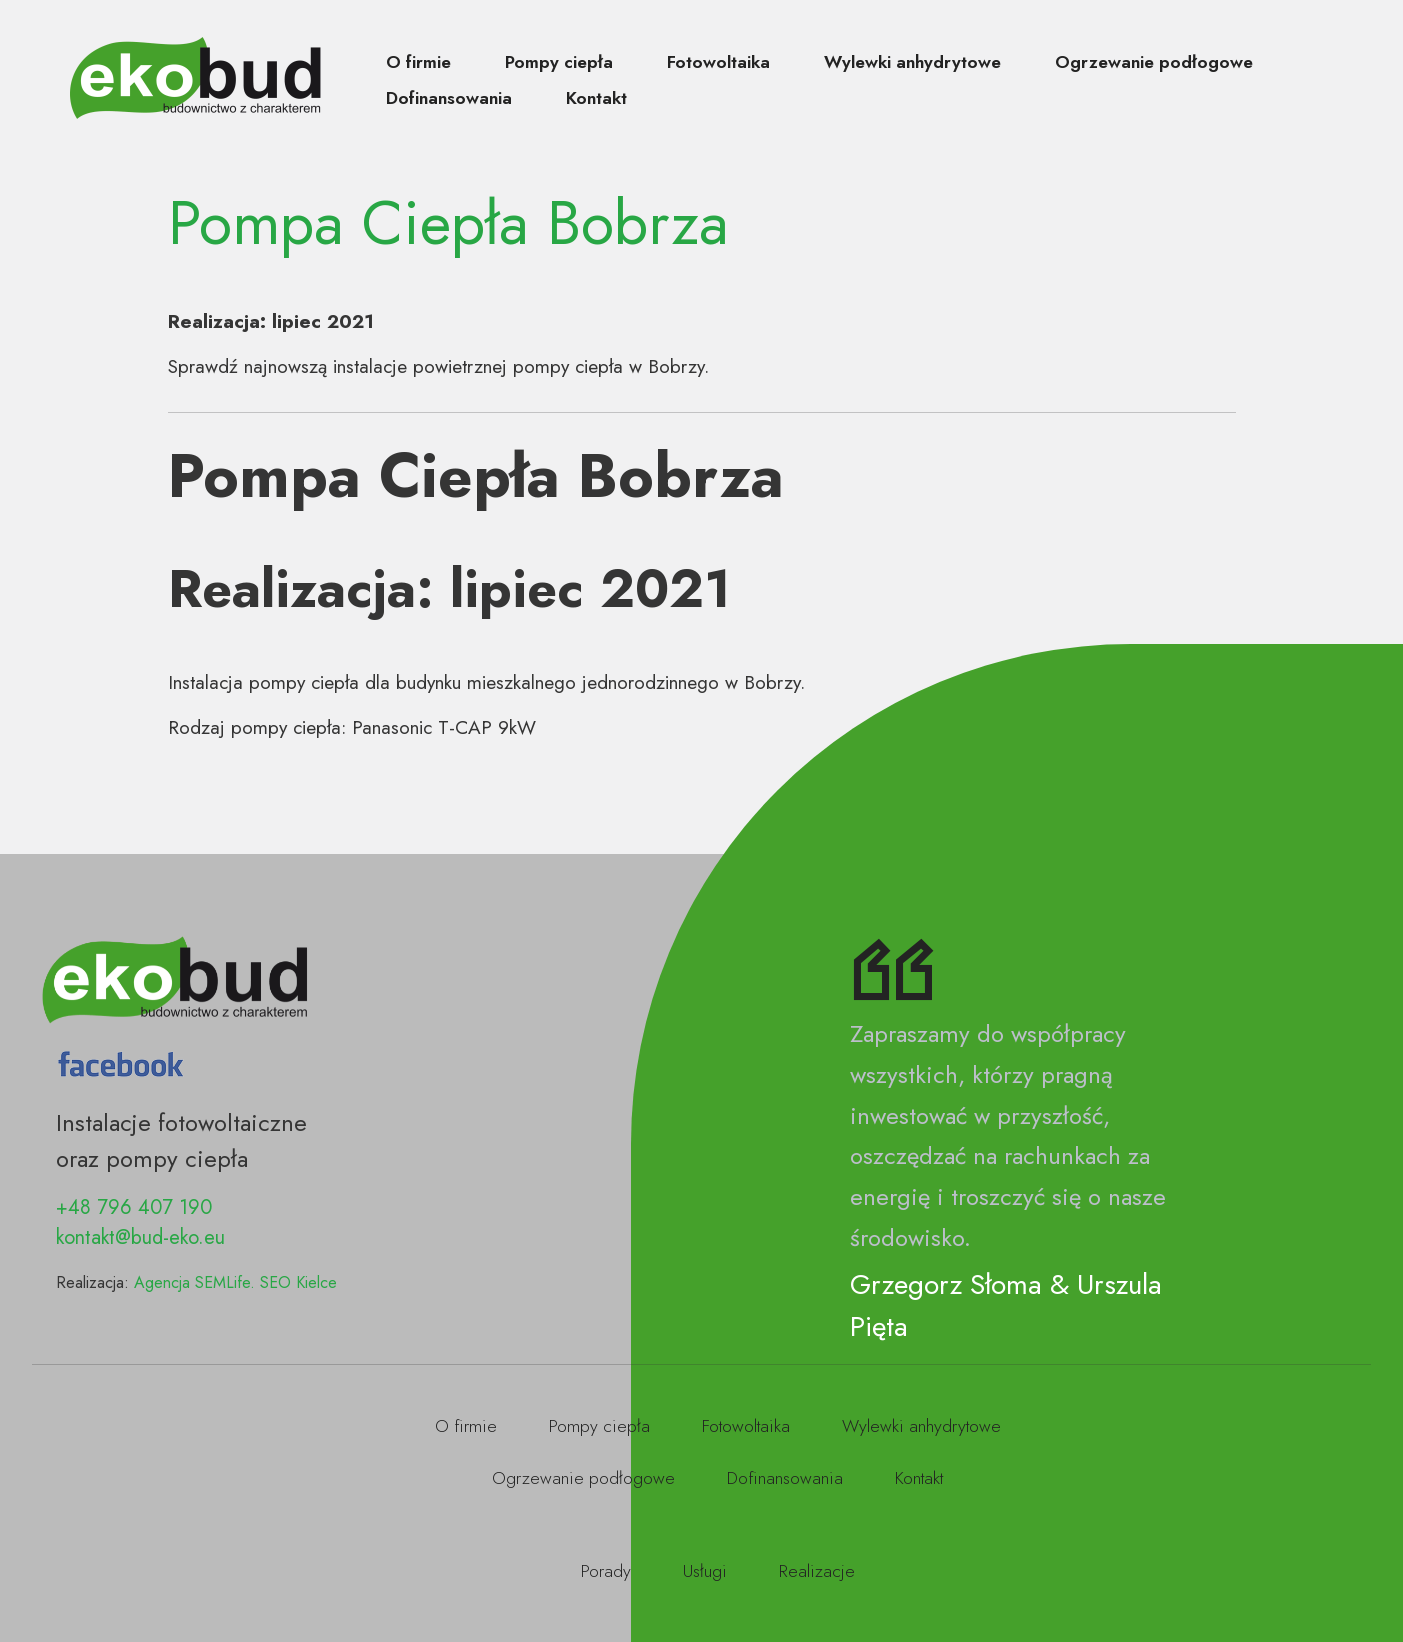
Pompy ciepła (559, 62)
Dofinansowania (449, 98)
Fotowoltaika (718, 62)
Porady (606, 1571)
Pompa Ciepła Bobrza (448, 223)
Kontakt (596, 98)
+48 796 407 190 (134, 1207)
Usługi (705, 1571)
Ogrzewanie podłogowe (1154, 62)
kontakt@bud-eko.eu (140, 1237)
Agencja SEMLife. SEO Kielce (235, 1282)
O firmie (418, 62)
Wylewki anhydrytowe (912, 62)
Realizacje (817, 1571)
